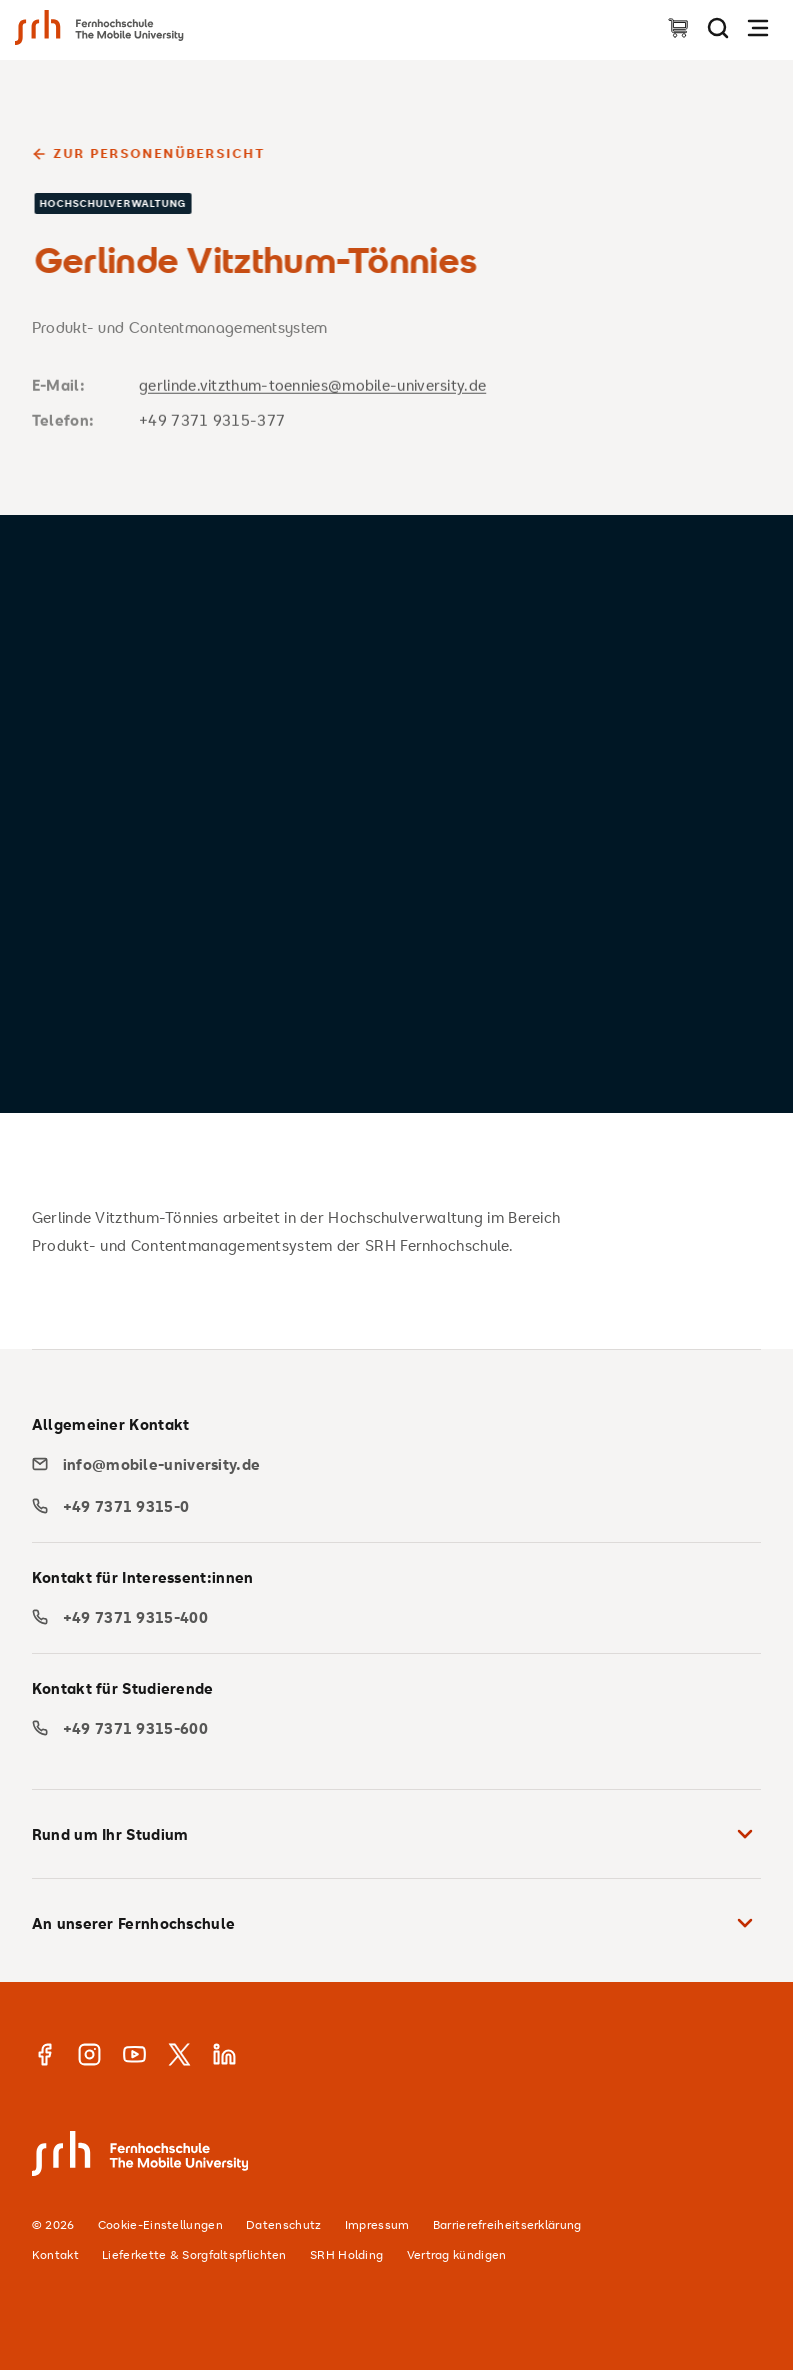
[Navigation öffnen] (758, 27)
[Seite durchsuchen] (718, 27)
